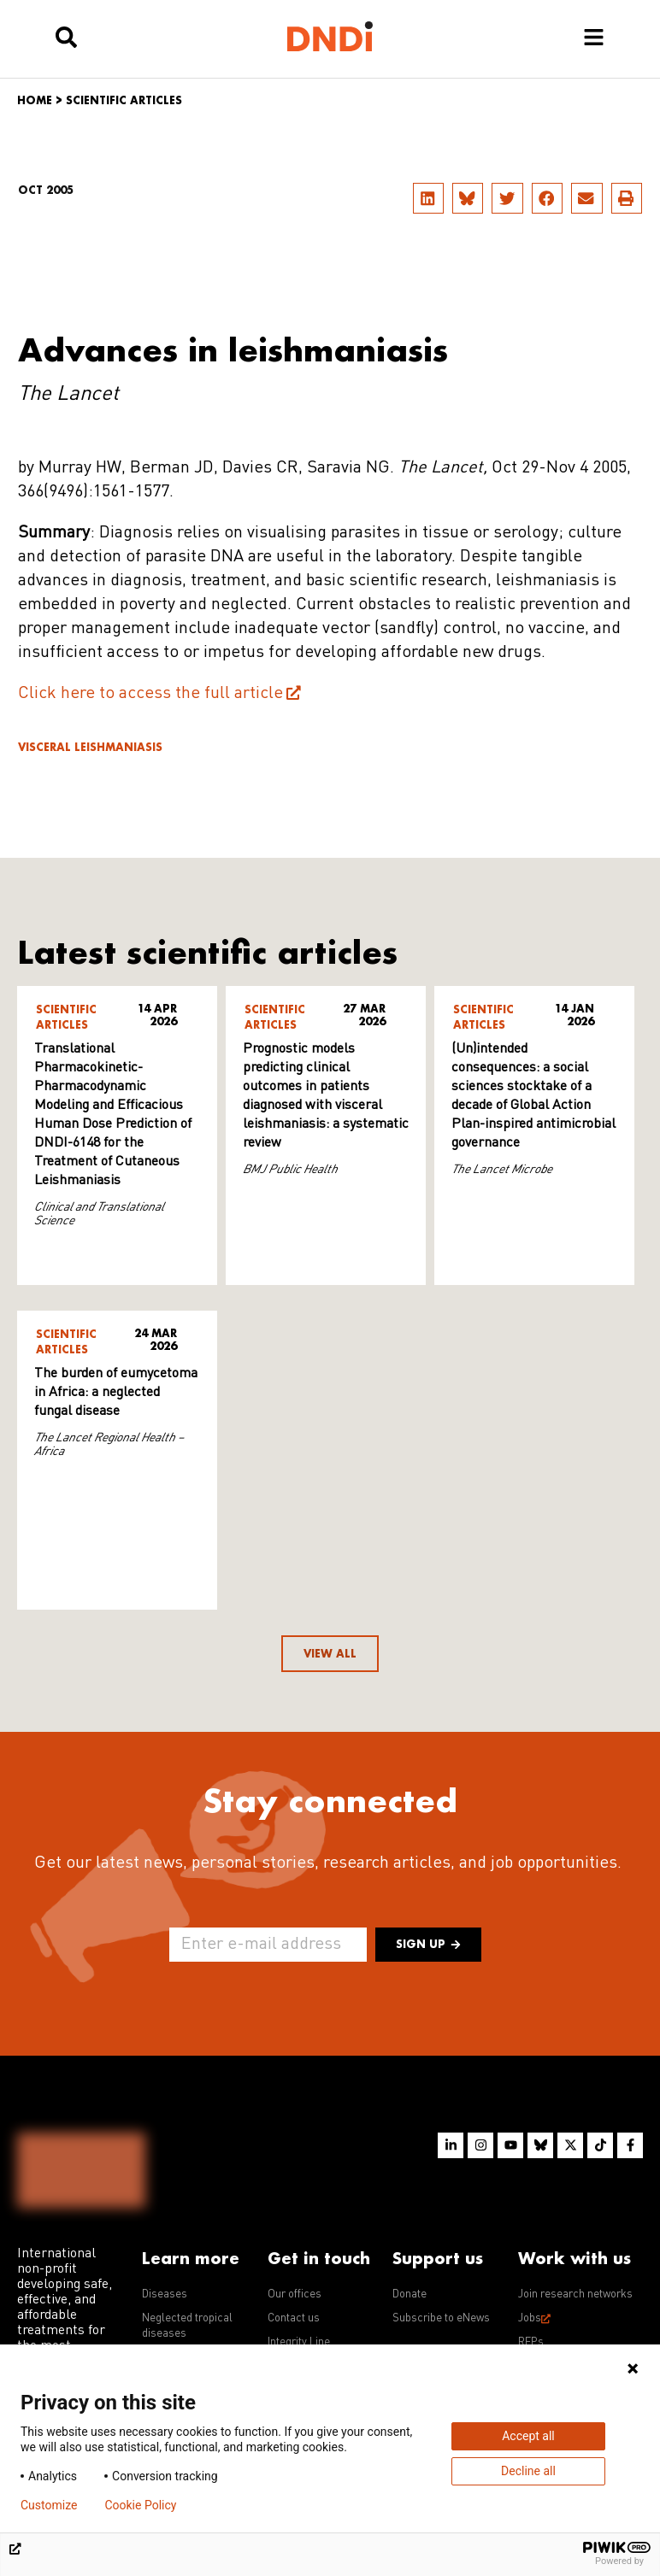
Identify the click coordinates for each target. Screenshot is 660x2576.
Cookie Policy (140, 2505)
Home (34, 100)
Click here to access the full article (150, 693)
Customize (49, 2505)
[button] (428, 198)
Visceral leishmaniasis (90, 747)
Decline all (528, 2471)
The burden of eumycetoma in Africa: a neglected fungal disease (115, 1392)
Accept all (528, 2436)
